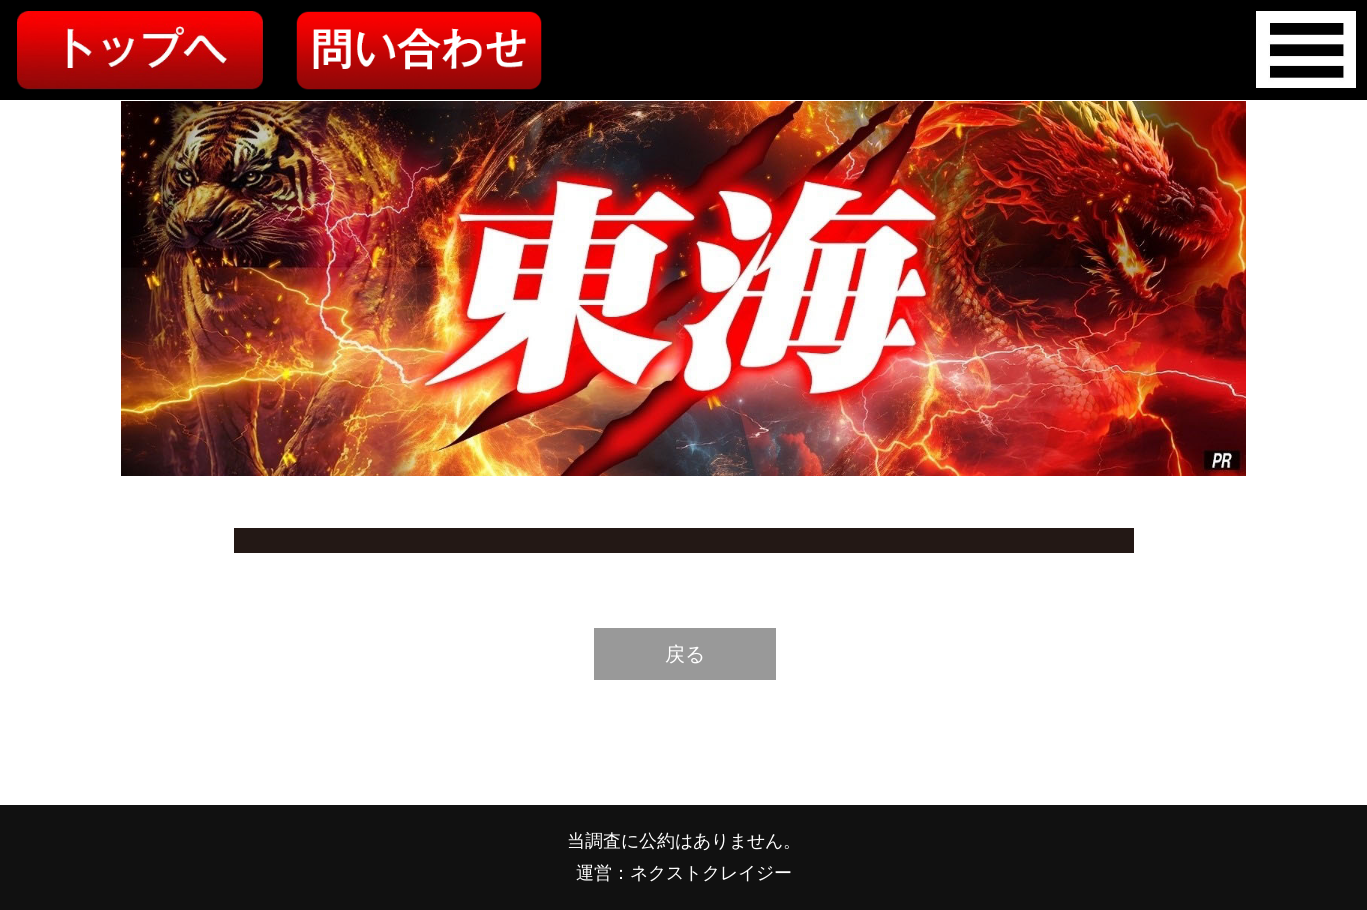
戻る (685, 654)
